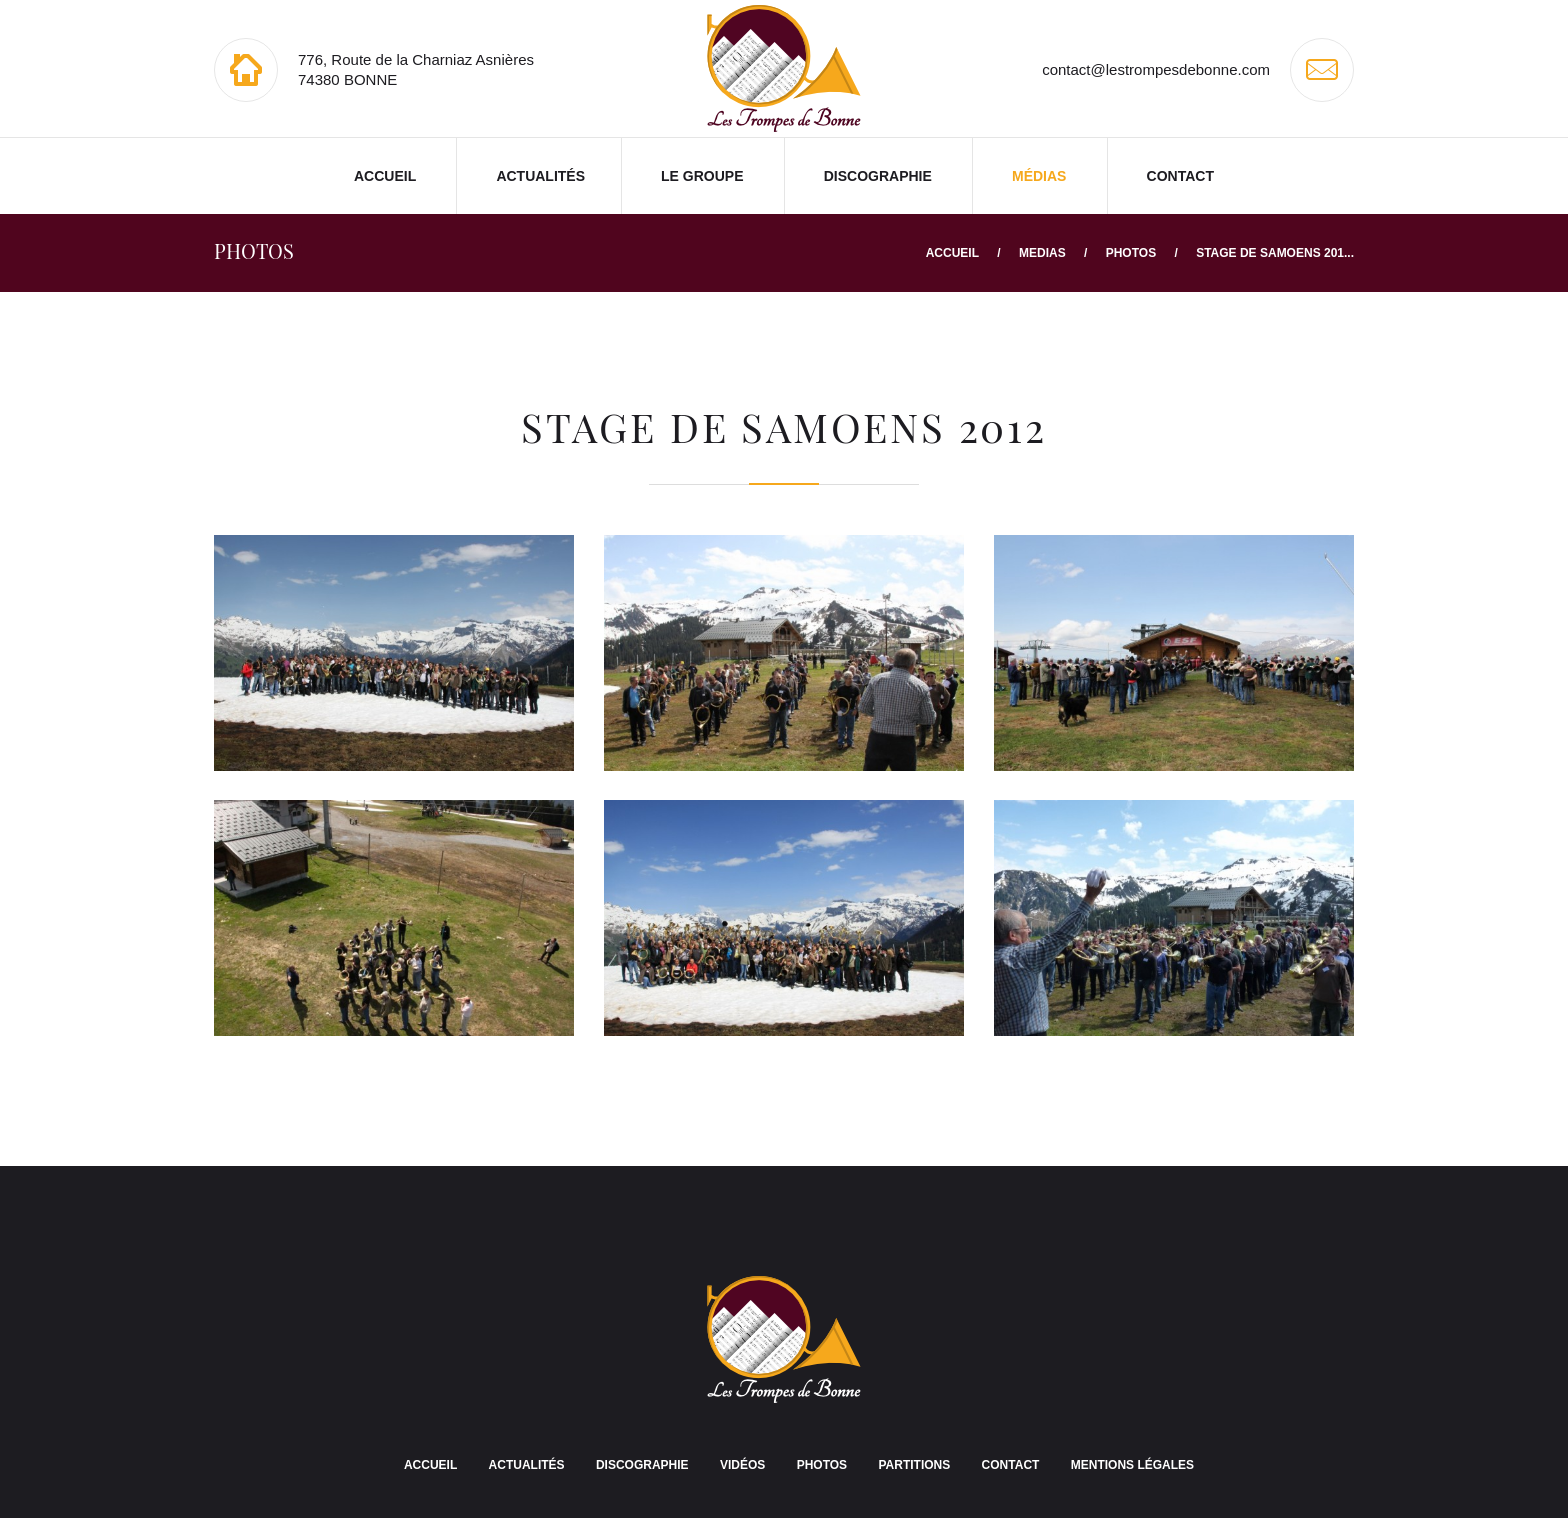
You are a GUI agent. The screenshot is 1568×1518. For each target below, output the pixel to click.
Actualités (540, 176)
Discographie (878, 176)
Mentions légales (1132, 1465)
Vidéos (742, 1465)
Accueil (385, 176)
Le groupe (702, 176)
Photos (1131, 253)
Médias (1039, 176)
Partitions (914, 1465)
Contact (1180, 176)
